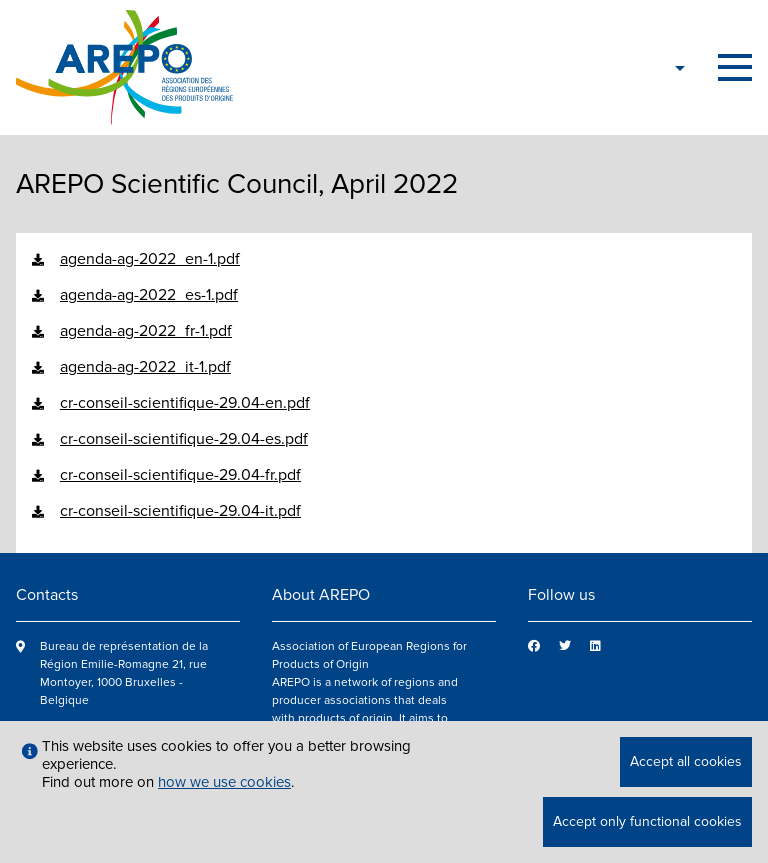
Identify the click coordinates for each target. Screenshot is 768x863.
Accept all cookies (686, 761)
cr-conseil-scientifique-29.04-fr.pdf (180, 475)
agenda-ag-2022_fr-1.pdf (146, 331)
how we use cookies (224, 782)
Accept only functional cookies (647, 821)
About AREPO (321, 595)
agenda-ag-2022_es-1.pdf (149, 295)
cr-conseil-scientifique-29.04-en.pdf (185, 403)
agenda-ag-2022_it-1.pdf (145, 367)
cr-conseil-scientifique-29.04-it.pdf (180, 511)
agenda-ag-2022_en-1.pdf (150, 259)
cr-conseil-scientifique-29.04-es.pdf (184, 439)
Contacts (47, 595)
